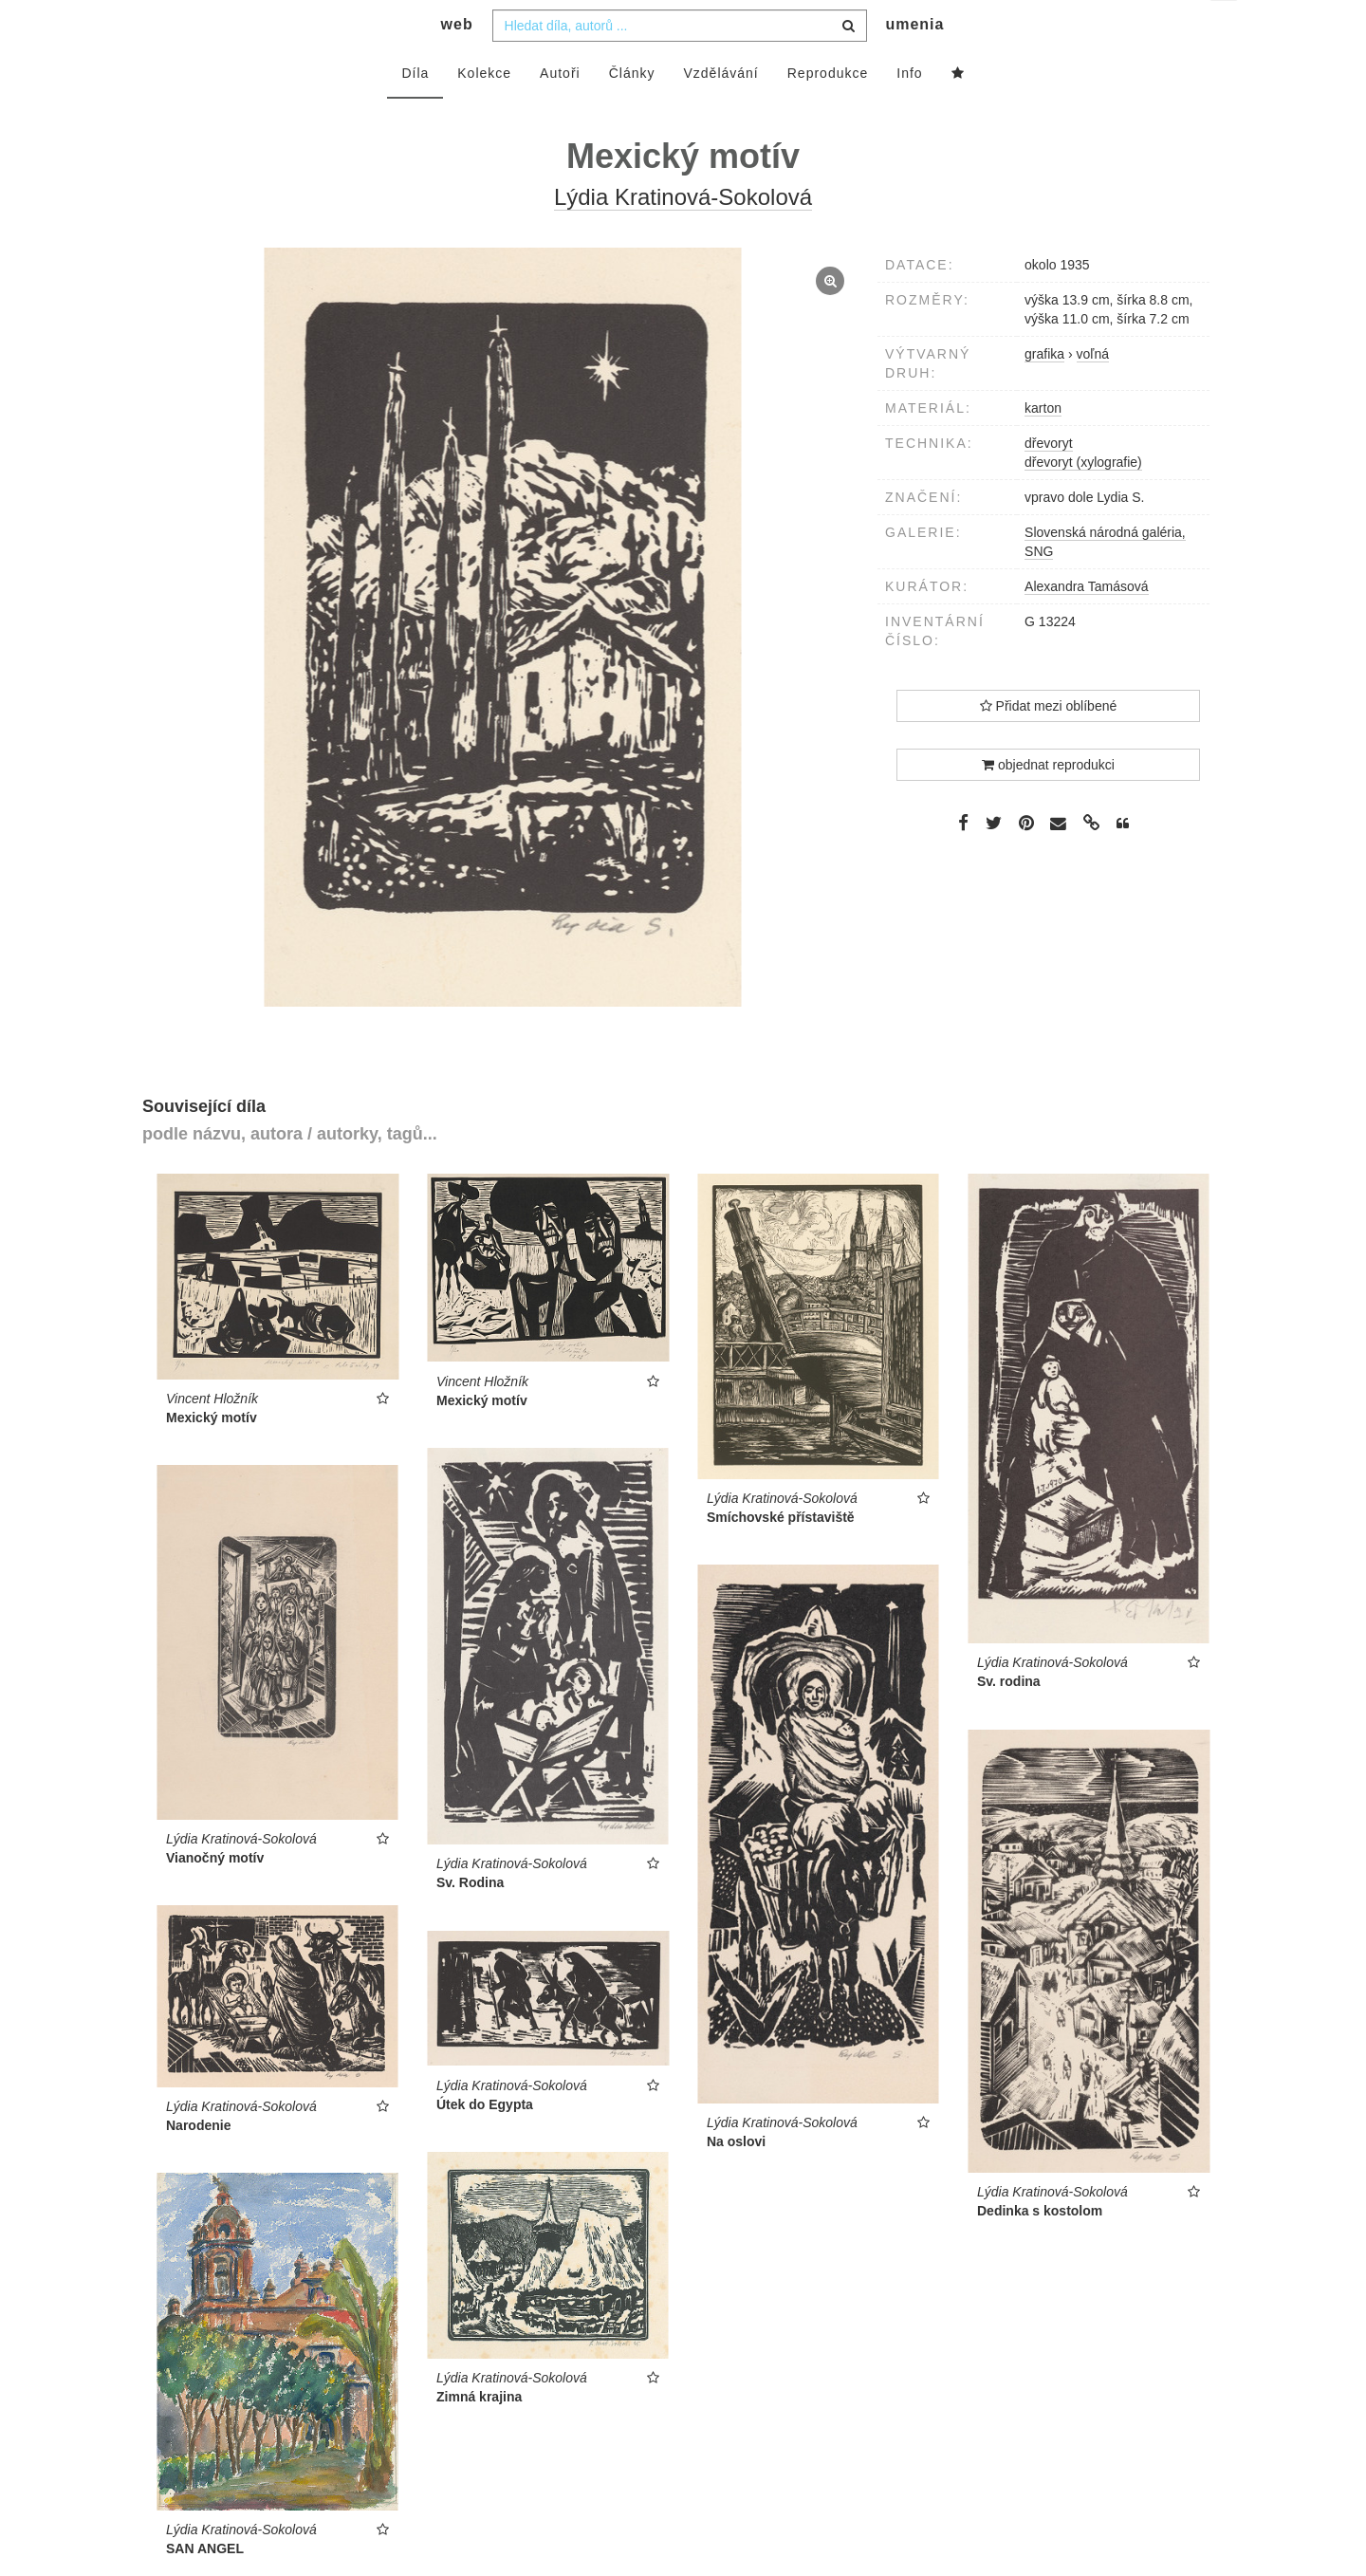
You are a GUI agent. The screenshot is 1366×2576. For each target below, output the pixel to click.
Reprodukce (828, 111)
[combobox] (679, 63)
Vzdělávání (720, 111)
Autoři (560, 111)
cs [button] (1225, 29)
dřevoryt (1048, 481)
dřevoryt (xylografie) (1083, 500)
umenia (914, 62)
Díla (415, 111)
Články (632, 111)
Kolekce (484, 111)
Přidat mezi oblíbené (1048, 743)
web (457, 62)
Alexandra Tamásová (1086, 624)
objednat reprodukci (1048, 802)
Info (909, 111)
